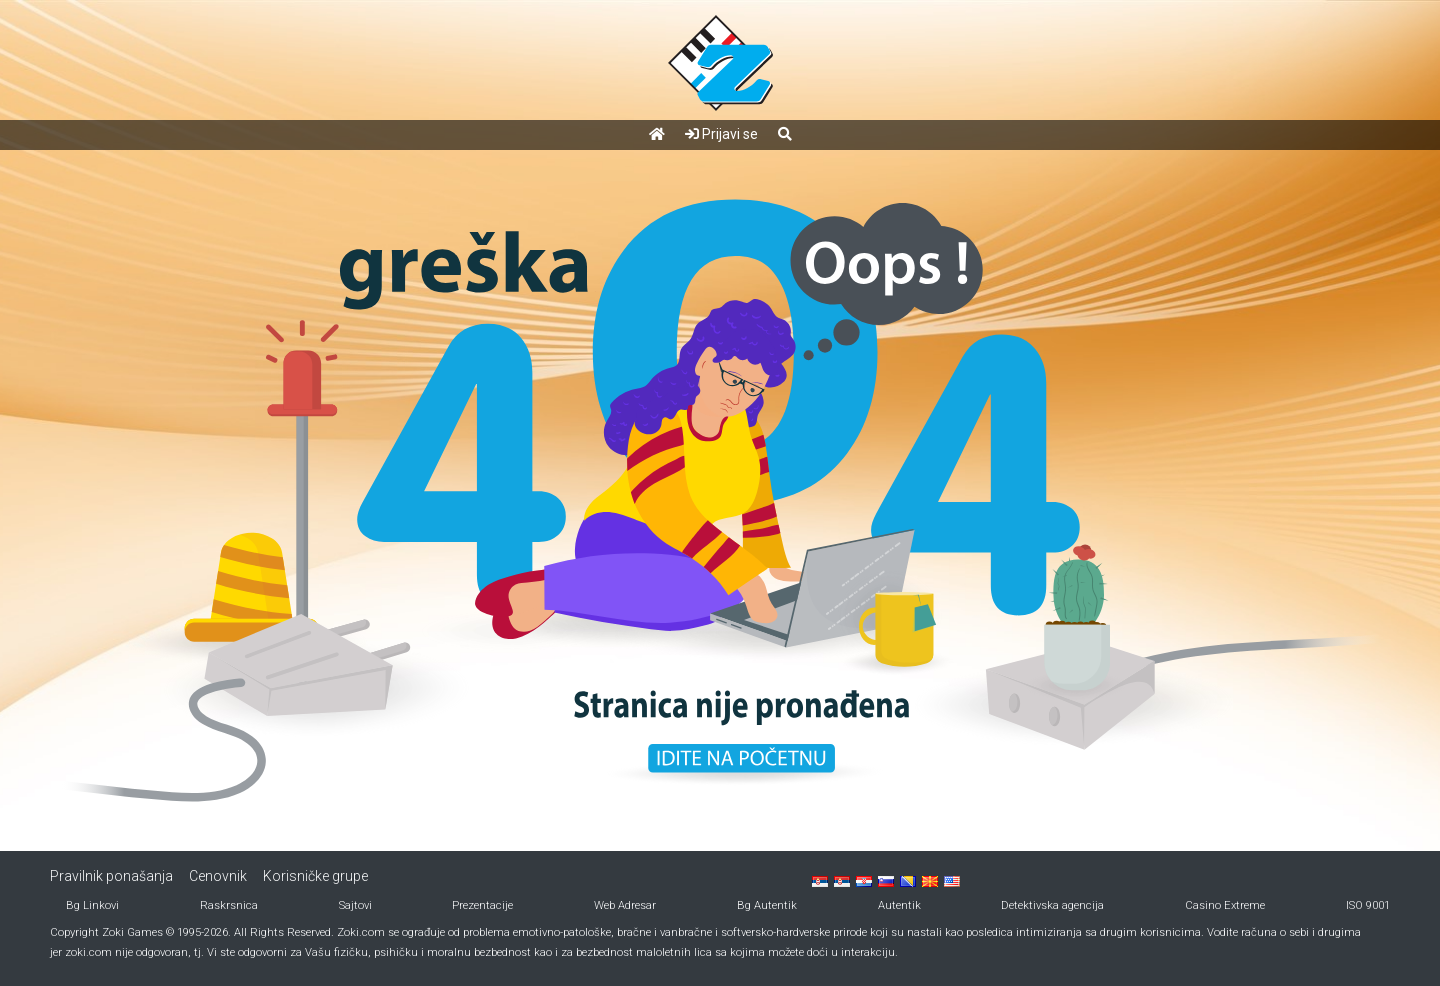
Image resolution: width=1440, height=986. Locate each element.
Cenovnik (218, 876)
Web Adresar (625, 905)
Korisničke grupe (315, 876)
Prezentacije (482, 905)
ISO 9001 (1368, 905)
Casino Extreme (1225, 905)
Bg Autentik (767, 905)
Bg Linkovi (92, 905)
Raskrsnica (229, 905)
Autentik (899, 905)
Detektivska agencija (1052, 905)
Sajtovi (355, 905)
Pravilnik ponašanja (111, 876)
